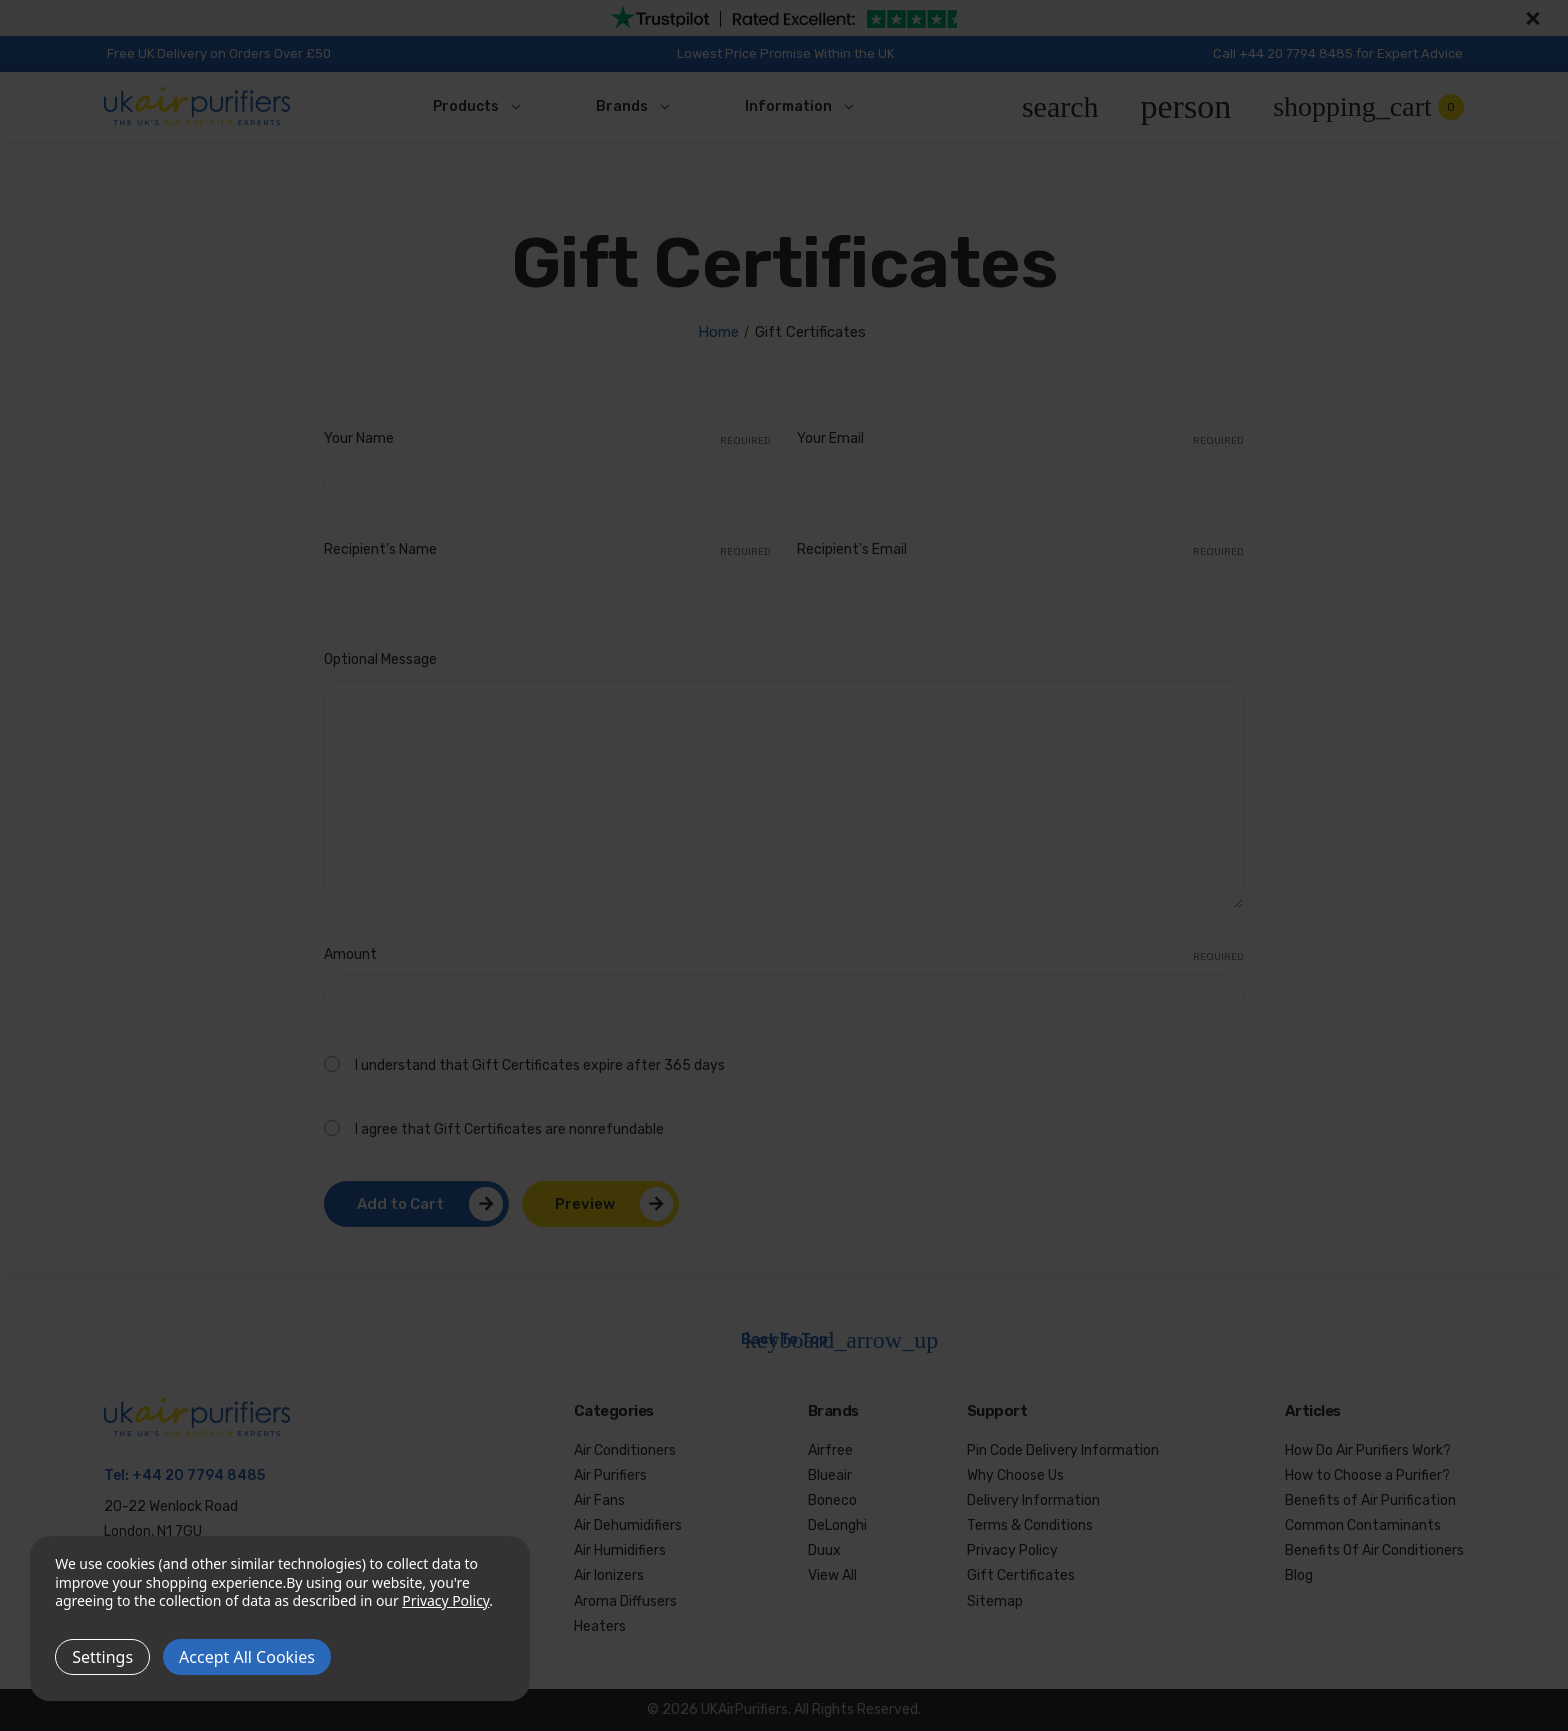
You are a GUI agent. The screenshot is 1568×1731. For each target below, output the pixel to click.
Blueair (830, 1475)
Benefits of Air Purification (1370, 1500)
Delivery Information (1033, 1500)
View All (832, 1575)
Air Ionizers (609, 1575)
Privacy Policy (1012, 1550)
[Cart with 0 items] (1368, 107)
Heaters (600, 1626)
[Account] (1186, 107)
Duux (824, 1550)
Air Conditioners (625, 1450)
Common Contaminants (1363, 1525)
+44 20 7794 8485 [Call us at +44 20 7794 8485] (198, 1475)
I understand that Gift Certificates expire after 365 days (540, 1065)
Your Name (547, 440)
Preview (585, 1204)
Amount (784, 956)
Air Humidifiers (620, 1550)
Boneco (832, 1500)
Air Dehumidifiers (628, 1525)
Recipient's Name (547, 551)
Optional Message (380, 659)
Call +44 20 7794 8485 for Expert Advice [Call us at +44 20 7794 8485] (1338, 53)
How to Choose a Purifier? (1367, 1475)
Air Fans (599, 1500)
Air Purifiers (610, 1475)
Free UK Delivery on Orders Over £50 (219, 53)
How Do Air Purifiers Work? (1368, 1450)
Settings (102, 1657)
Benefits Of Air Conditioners (1374, 1550)
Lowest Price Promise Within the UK (785, 53)
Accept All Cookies (247, 1657)
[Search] (1060, 107)
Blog (1299, 1575)
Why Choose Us (1015, 1475)
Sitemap (995, 1601)
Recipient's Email (1020, 551)
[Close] (1530, 18)
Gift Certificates (1021, 1575)
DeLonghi (837, 1525)
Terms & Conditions (1030, 1525)
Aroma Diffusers (625, 1601)
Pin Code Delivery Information (1063, 1450)
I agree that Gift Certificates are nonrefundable (509, 1129)
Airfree (830, 1450)
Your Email (1020, 440)
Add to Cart (400, 1204)
